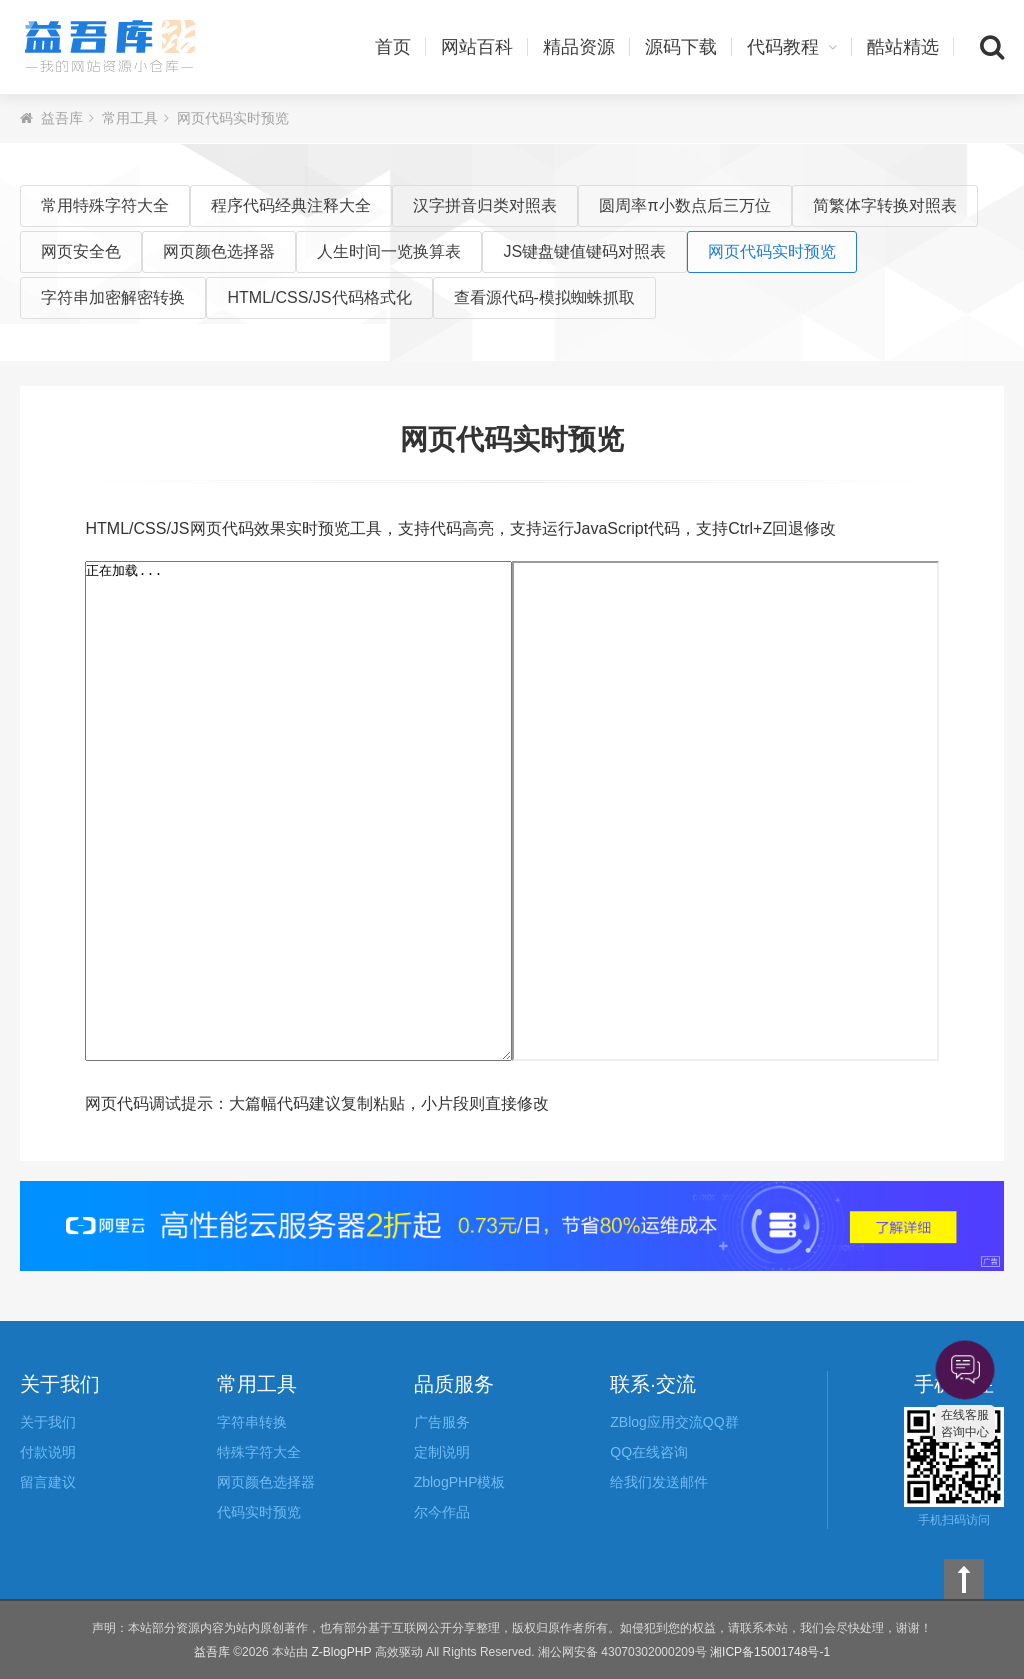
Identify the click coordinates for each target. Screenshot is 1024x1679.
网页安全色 (81, 251)
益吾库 (110, 47)
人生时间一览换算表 (389, 251)
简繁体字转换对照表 (885, 205)
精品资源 (579, 47)
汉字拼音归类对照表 (485, 205)
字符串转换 (252, 1422)
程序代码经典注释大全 (291, 205)
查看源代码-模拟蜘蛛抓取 (544, 297)
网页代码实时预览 (233, 118)
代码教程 (792, 47)
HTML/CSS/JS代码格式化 (319, 297)
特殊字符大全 (259, 1452)
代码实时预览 (259, 1512)
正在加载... (298, 811)
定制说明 (442, 1452)
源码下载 (681, 47)
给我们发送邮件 (659, 1482)
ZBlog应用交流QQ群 (674, 1422)
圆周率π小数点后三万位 (684, 205)
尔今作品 (442, 1512)
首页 (393, 47)
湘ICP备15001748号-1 (770, 1652)
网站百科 (477, 47)
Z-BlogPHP (341, 1652)
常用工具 (130, 118)
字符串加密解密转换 (113, 297)
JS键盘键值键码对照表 (584, 251)
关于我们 (48, 1422)
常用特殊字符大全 (105, 205)
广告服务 (442, 1422)
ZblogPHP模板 (460, 1482)
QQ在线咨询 (649, 1452)
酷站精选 (903, 47)
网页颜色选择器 (219, 251)
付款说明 (48, 1452)
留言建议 (48, 1482)
